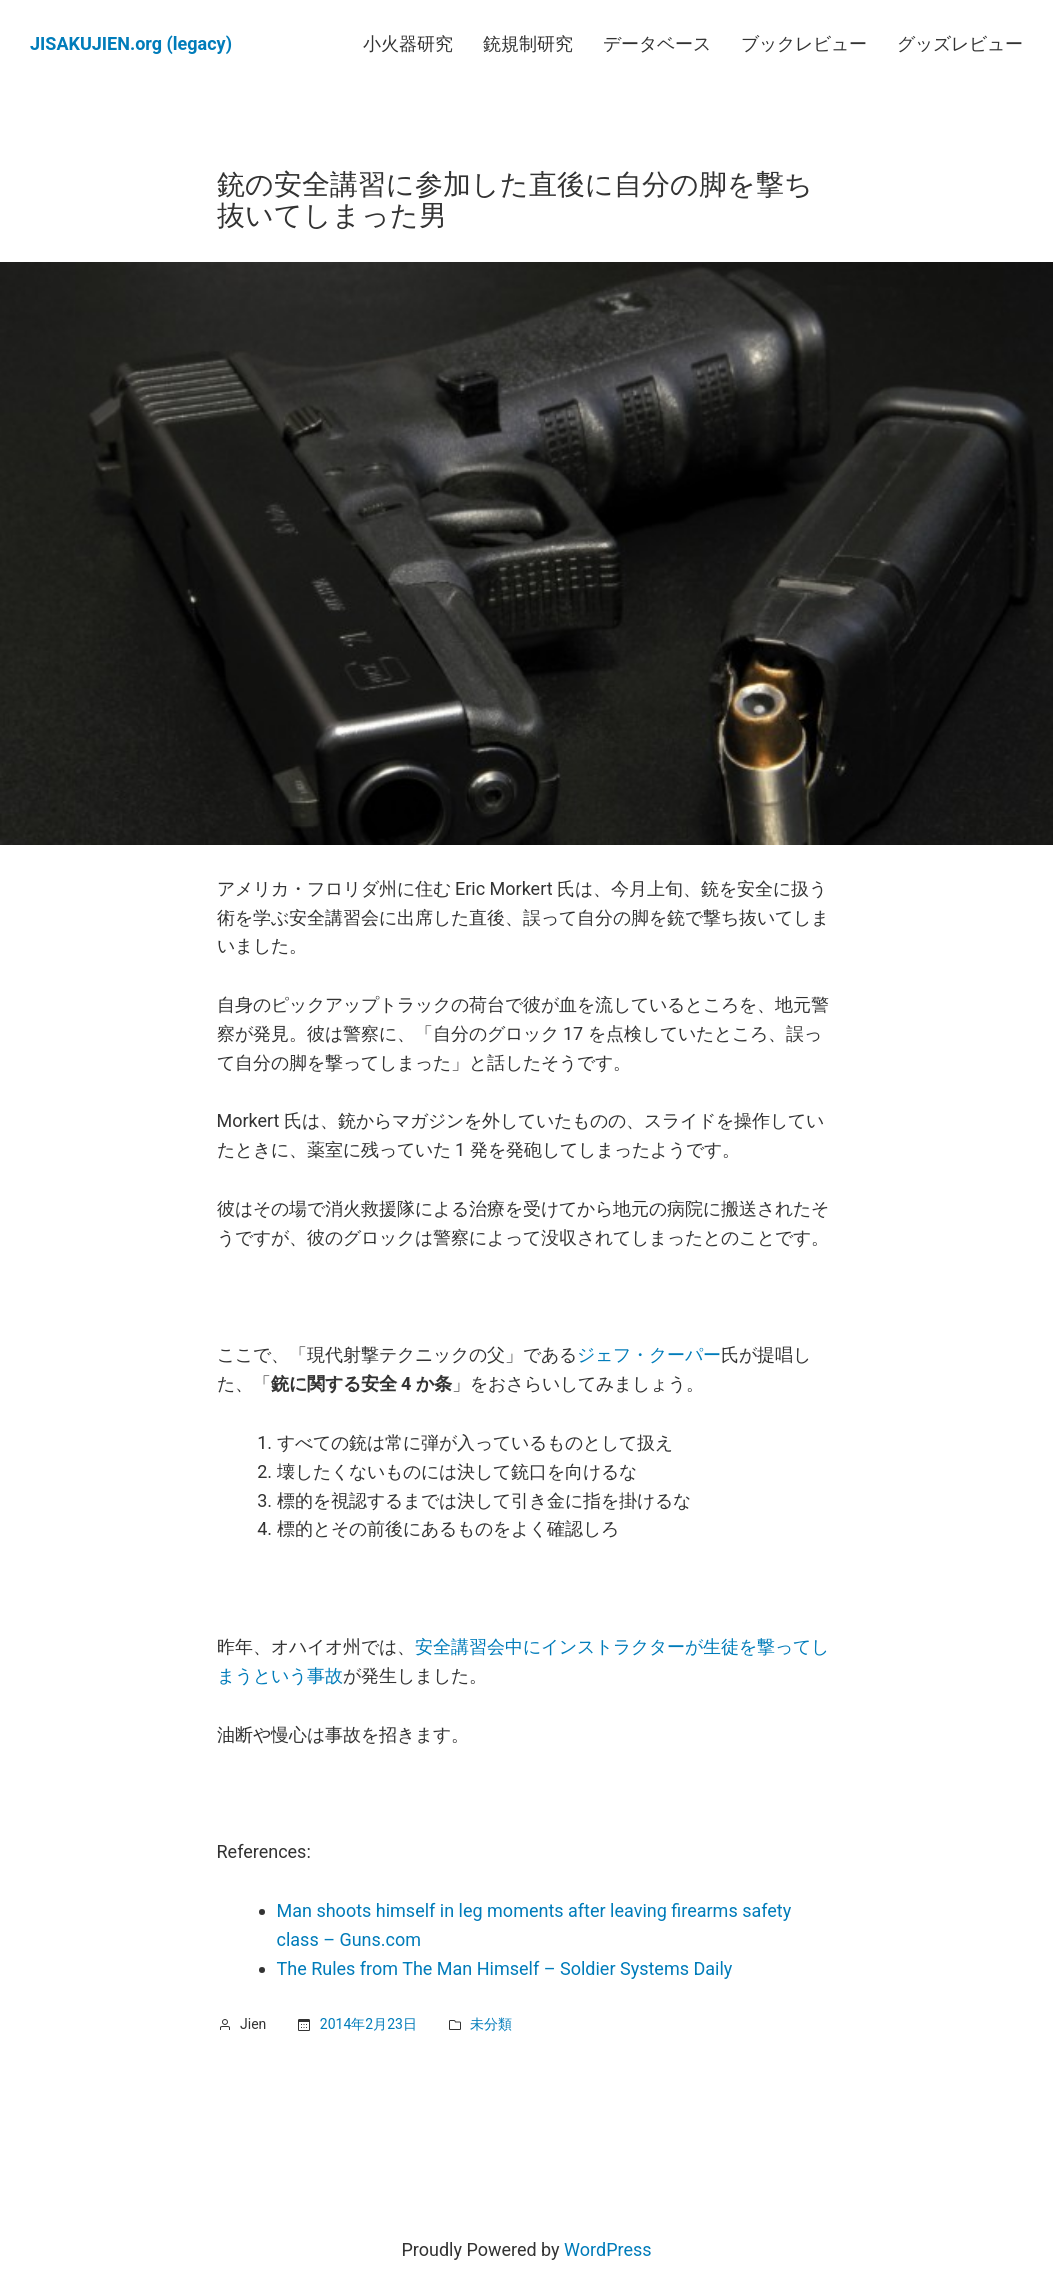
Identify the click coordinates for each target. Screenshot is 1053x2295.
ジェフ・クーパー (649, 1354)
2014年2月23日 (368, 2024)
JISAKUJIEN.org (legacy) (131, 43)
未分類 (491, 2024)
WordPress (607, 2249)
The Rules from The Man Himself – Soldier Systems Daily (505, 1968)
